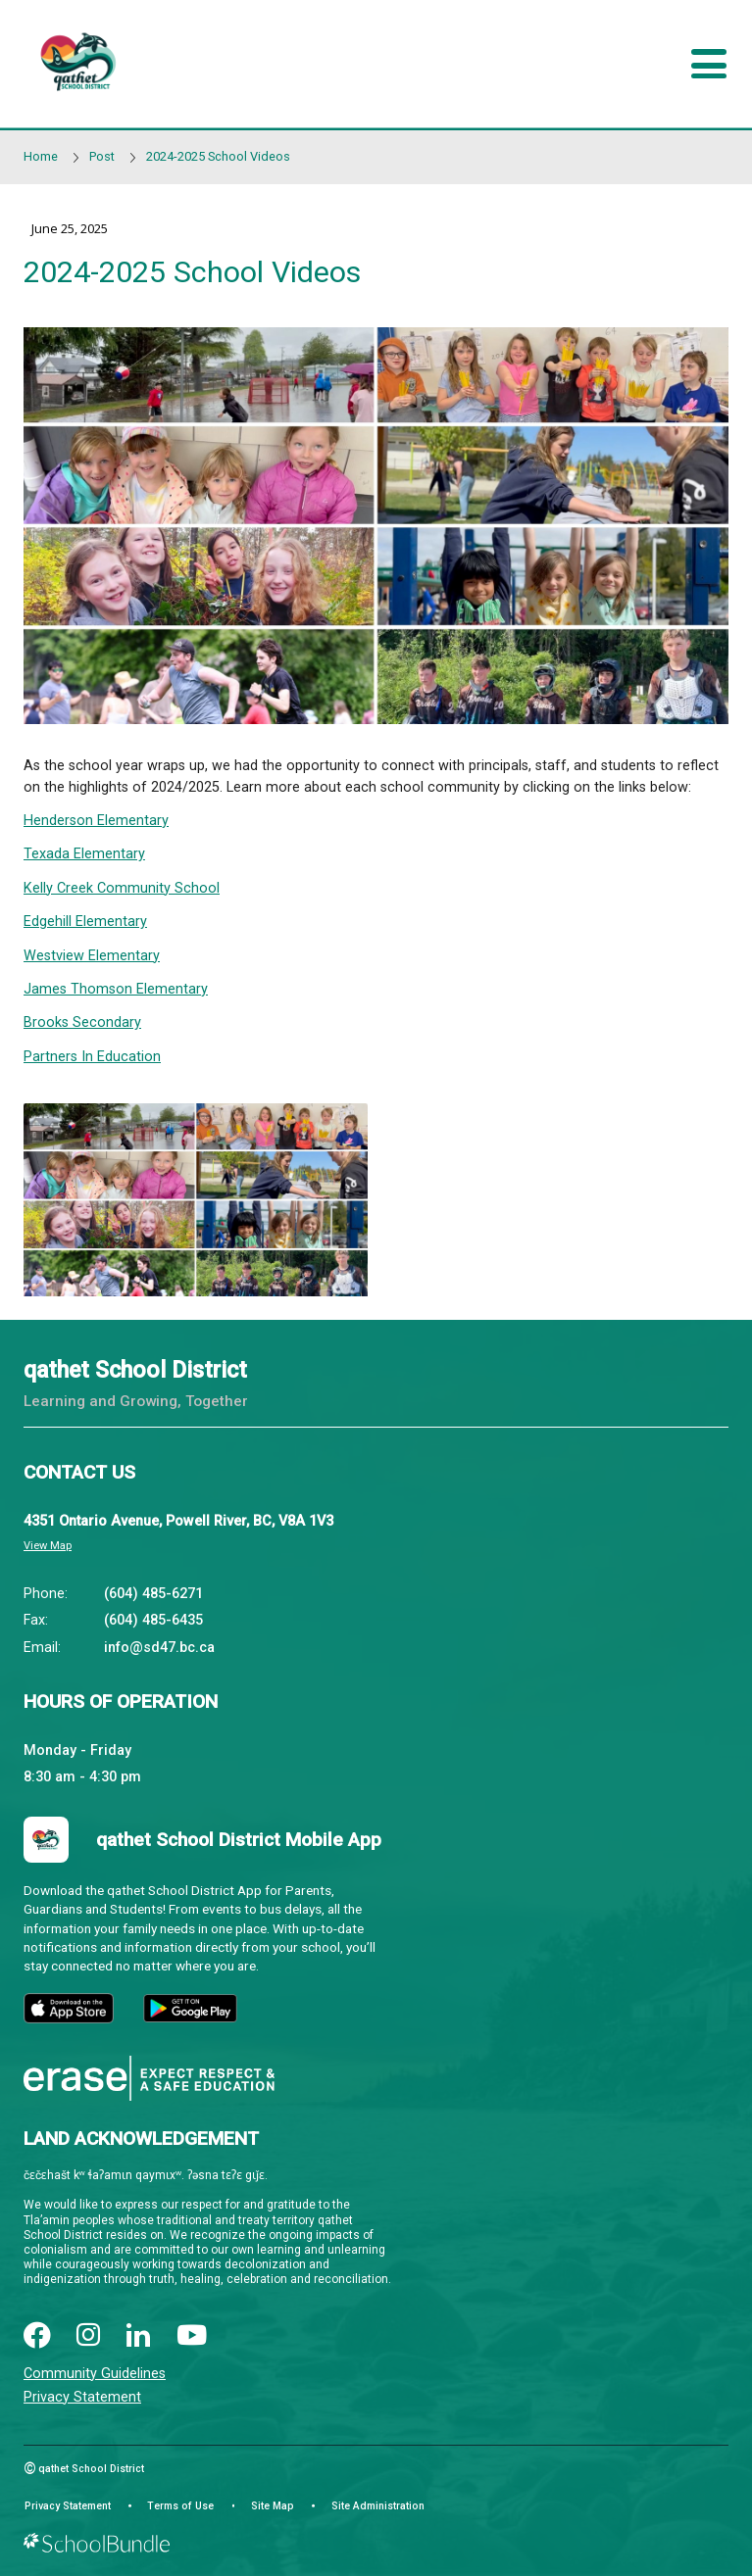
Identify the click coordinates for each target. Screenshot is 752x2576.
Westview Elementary (92, 956)
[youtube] (192, 2337)
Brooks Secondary (82, 1022)
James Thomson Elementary (116, 989)
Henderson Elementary (96, 820)
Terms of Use (180, 2506)
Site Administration (378, 2506)
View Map (48, 1545)
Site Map (272, 2506)
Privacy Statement (82, 2397)
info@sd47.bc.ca (159, 1647)
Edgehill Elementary (85, 921)
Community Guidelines (95, 2373)
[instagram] (88, 2336)
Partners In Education (92, 1056)
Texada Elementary (84, 854)
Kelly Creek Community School (122, 888)
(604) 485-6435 (153, 1620)
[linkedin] (138, 2337)
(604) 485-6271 (153, 1593)
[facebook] (37, 2337)
